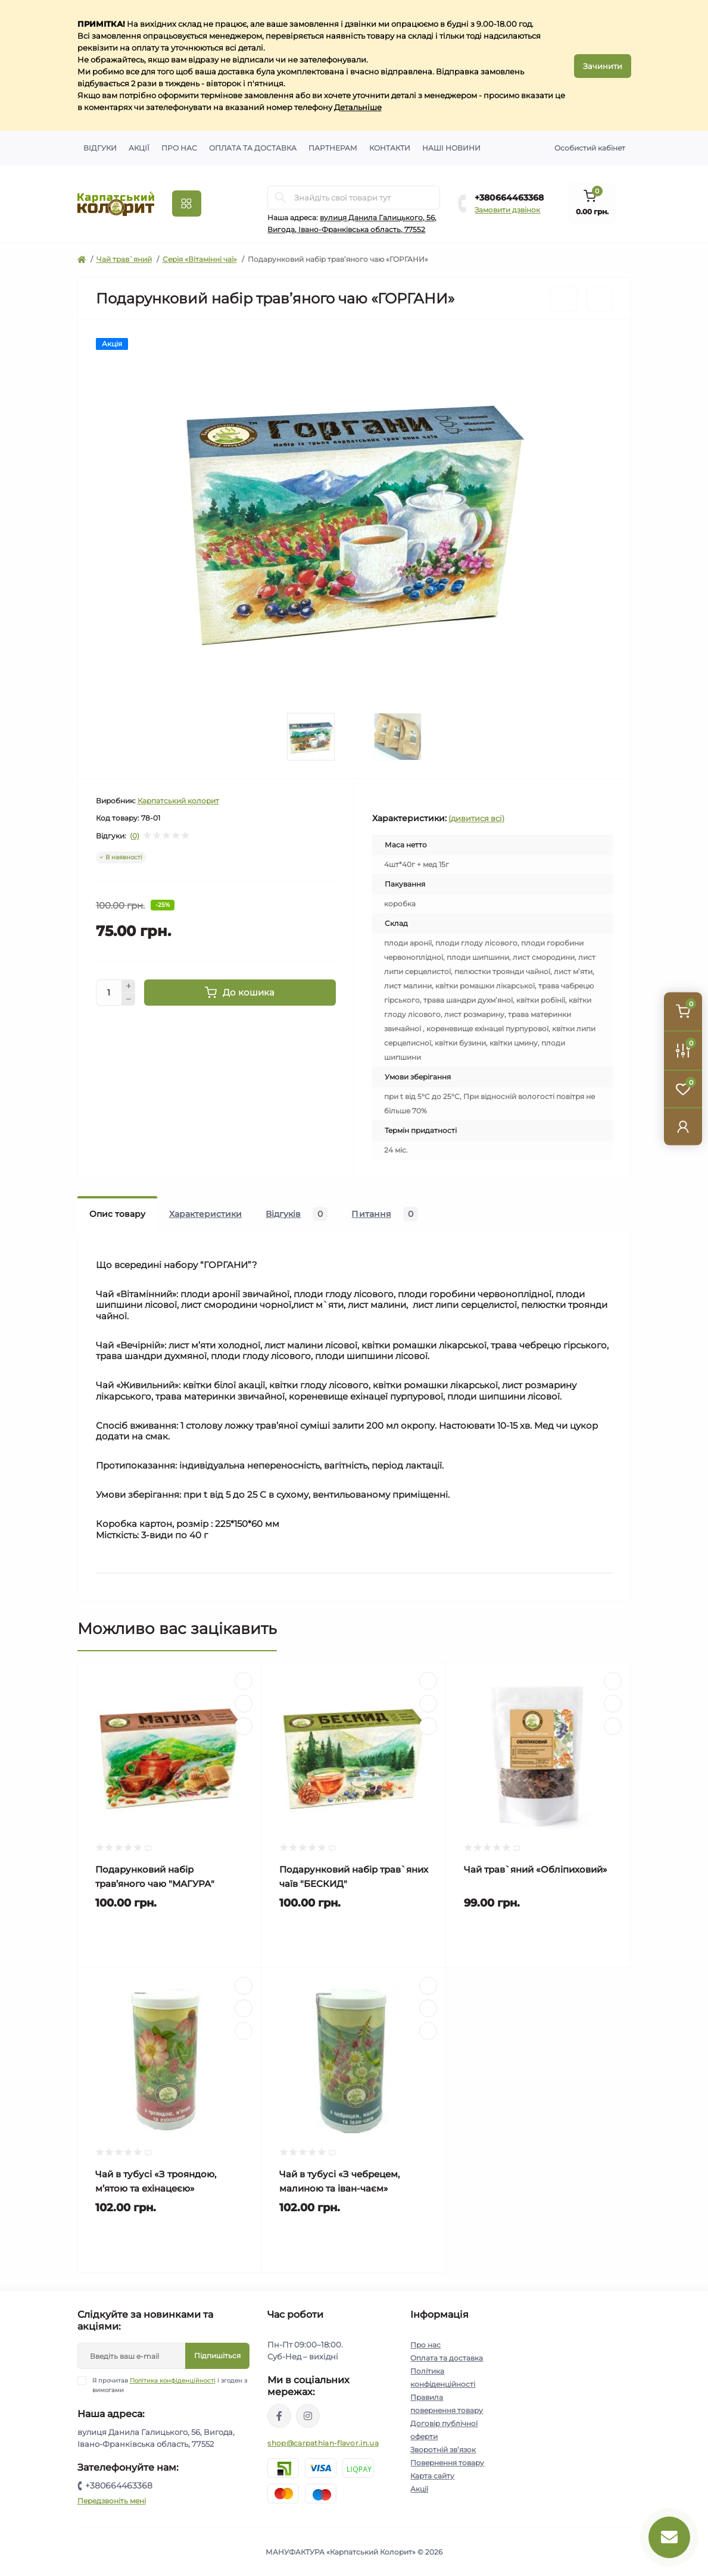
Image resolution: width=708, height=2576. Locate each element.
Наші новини (451, 147)
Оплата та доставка (253, 147)
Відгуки (100, 147)
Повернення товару (447, 2462)
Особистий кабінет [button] (589, 147)
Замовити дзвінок (507, 209)
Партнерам (332, 147)
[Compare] (243, 1726)
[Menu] (186, 203)
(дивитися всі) (476, 818)
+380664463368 (509, 197)
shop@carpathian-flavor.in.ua (322, 2443)
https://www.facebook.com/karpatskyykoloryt (279, 2416)
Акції (139, 147)
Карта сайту (432, 2475)
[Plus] (128, 986)
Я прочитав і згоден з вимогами (169, 2385)
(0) (134, 836)
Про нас (179, 147)
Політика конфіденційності (173, 2380)
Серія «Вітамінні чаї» (200, 259)
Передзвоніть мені (111, 2500)
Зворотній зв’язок (443, 2449)
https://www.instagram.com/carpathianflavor (308, 2416)
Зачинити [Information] (602, 65)
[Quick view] (243, 1681)
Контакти (389, 147)
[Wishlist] (243, 1704)
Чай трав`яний (124, 259)
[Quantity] (109, 992)
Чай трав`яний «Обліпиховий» (535, 1869)
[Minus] (128, 999)
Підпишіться (217, 2355)
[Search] (280, 197)
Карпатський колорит (178, 800)
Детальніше (358, 107)
